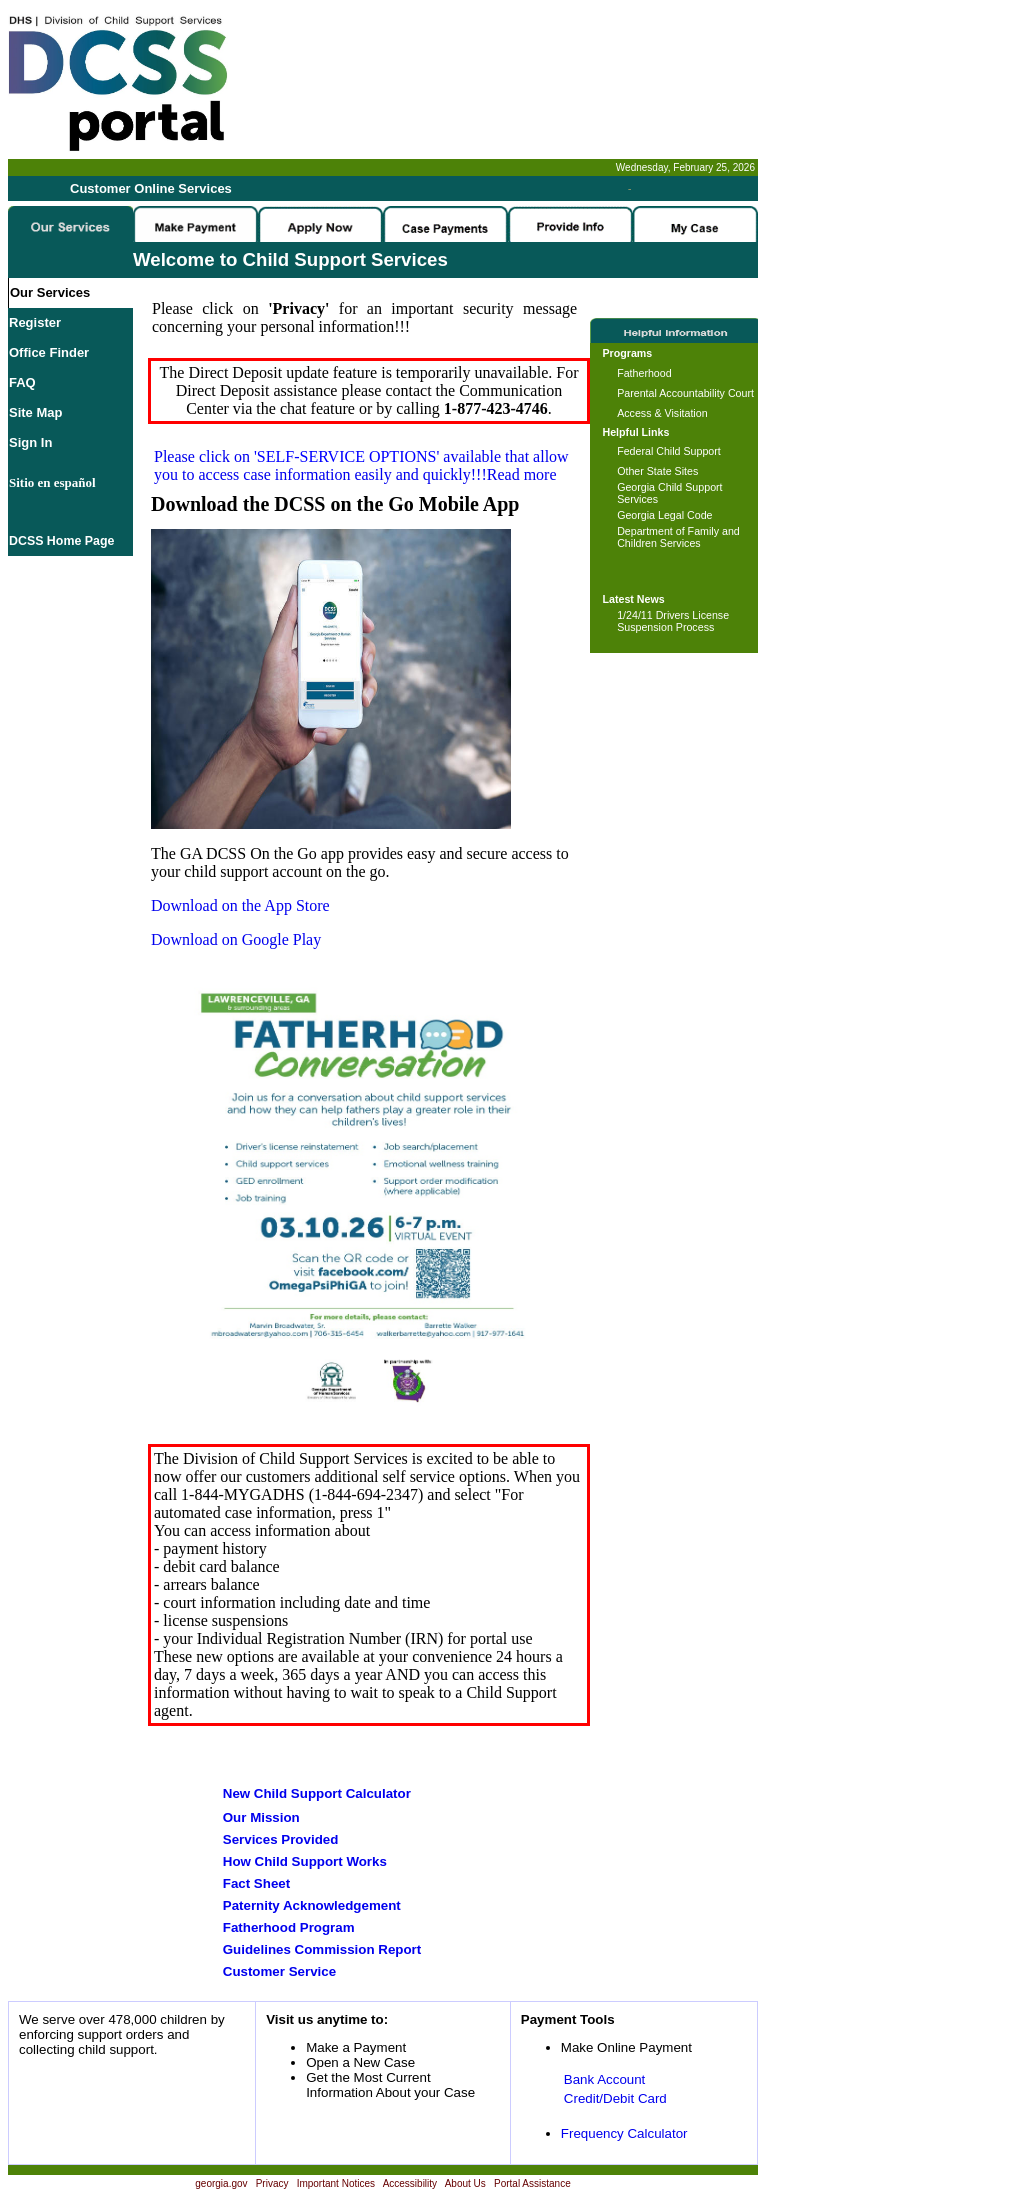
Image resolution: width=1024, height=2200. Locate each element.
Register (35, 322)
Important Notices (336, 2183)
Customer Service (279, 1971)
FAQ (22, 382)
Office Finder (49, 352)
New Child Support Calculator (317, 1793)
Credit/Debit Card (615, 2098)
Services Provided (281, 1839)
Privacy (272, 2183)
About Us (465, 2183)
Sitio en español (52, 482)
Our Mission (261, 1817)
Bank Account (605, 2079)
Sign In (30, 442)
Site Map (35, 412)
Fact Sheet (256, 1883)
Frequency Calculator (624, 2133)
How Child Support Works (305, 1861)
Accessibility (410, 2183)
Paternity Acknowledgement (312, 1905)
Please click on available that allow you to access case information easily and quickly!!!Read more (361, 465)
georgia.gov (221, 2183)
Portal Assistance (532, 2183)
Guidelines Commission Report (322, 1949)
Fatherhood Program (289, 1927)
